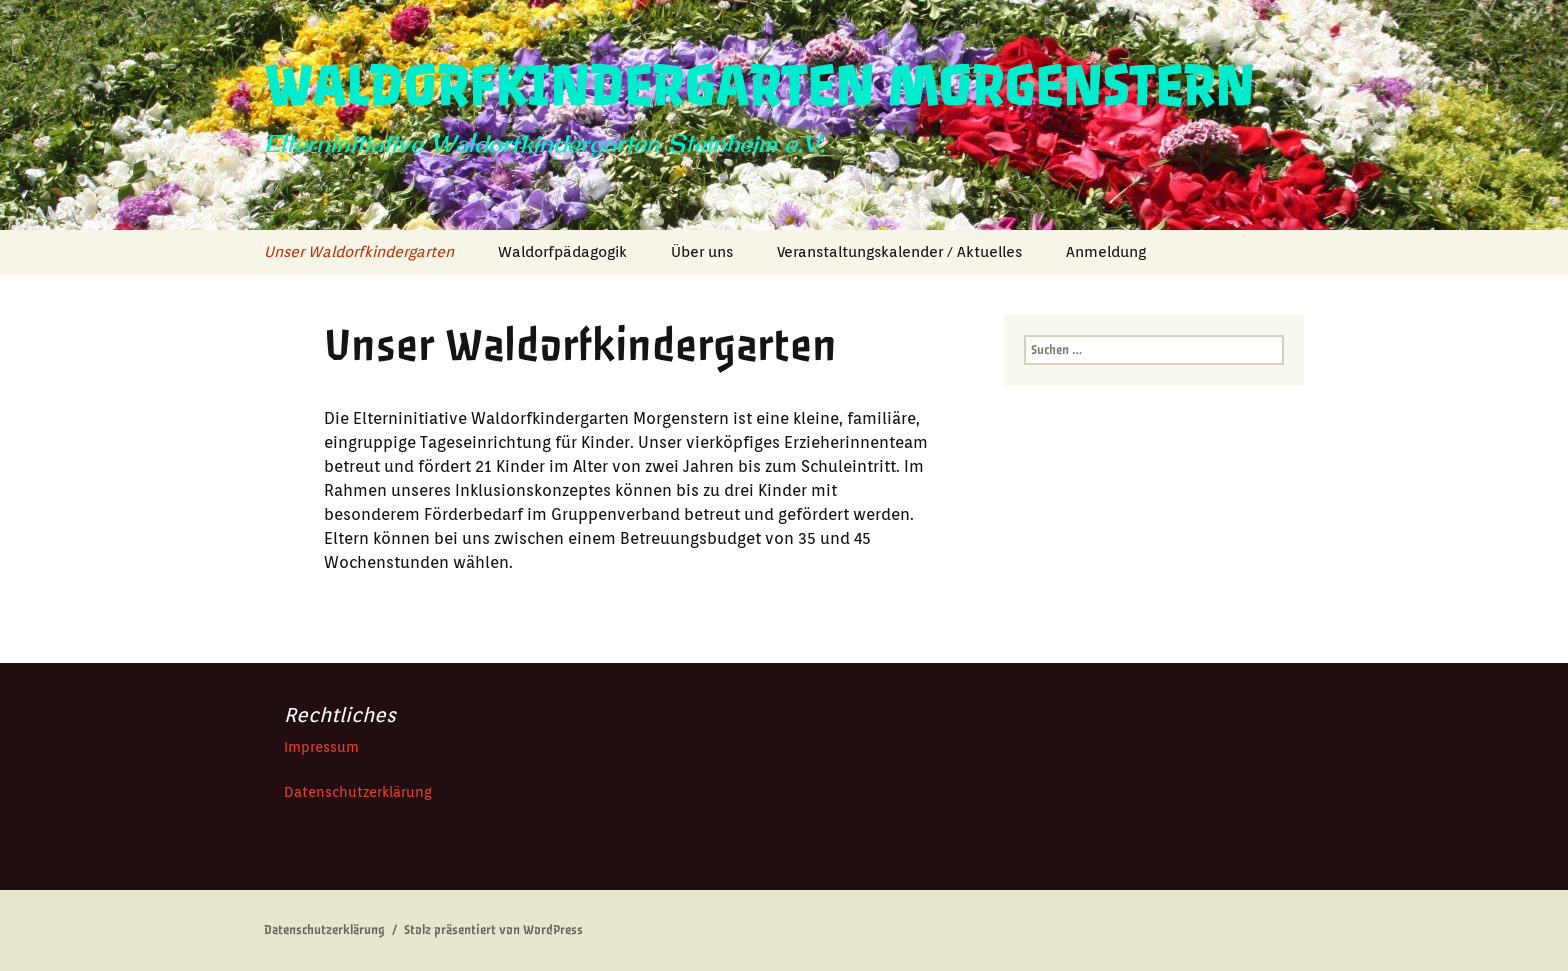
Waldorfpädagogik (562, 252)
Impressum (321, 747)
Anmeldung (1106, 252)
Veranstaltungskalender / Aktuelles (899, 252)
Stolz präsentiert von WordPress (493, 930)
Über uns (702, 252)
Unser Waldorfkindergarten (359, 252)
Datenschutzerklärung (358, 792)
